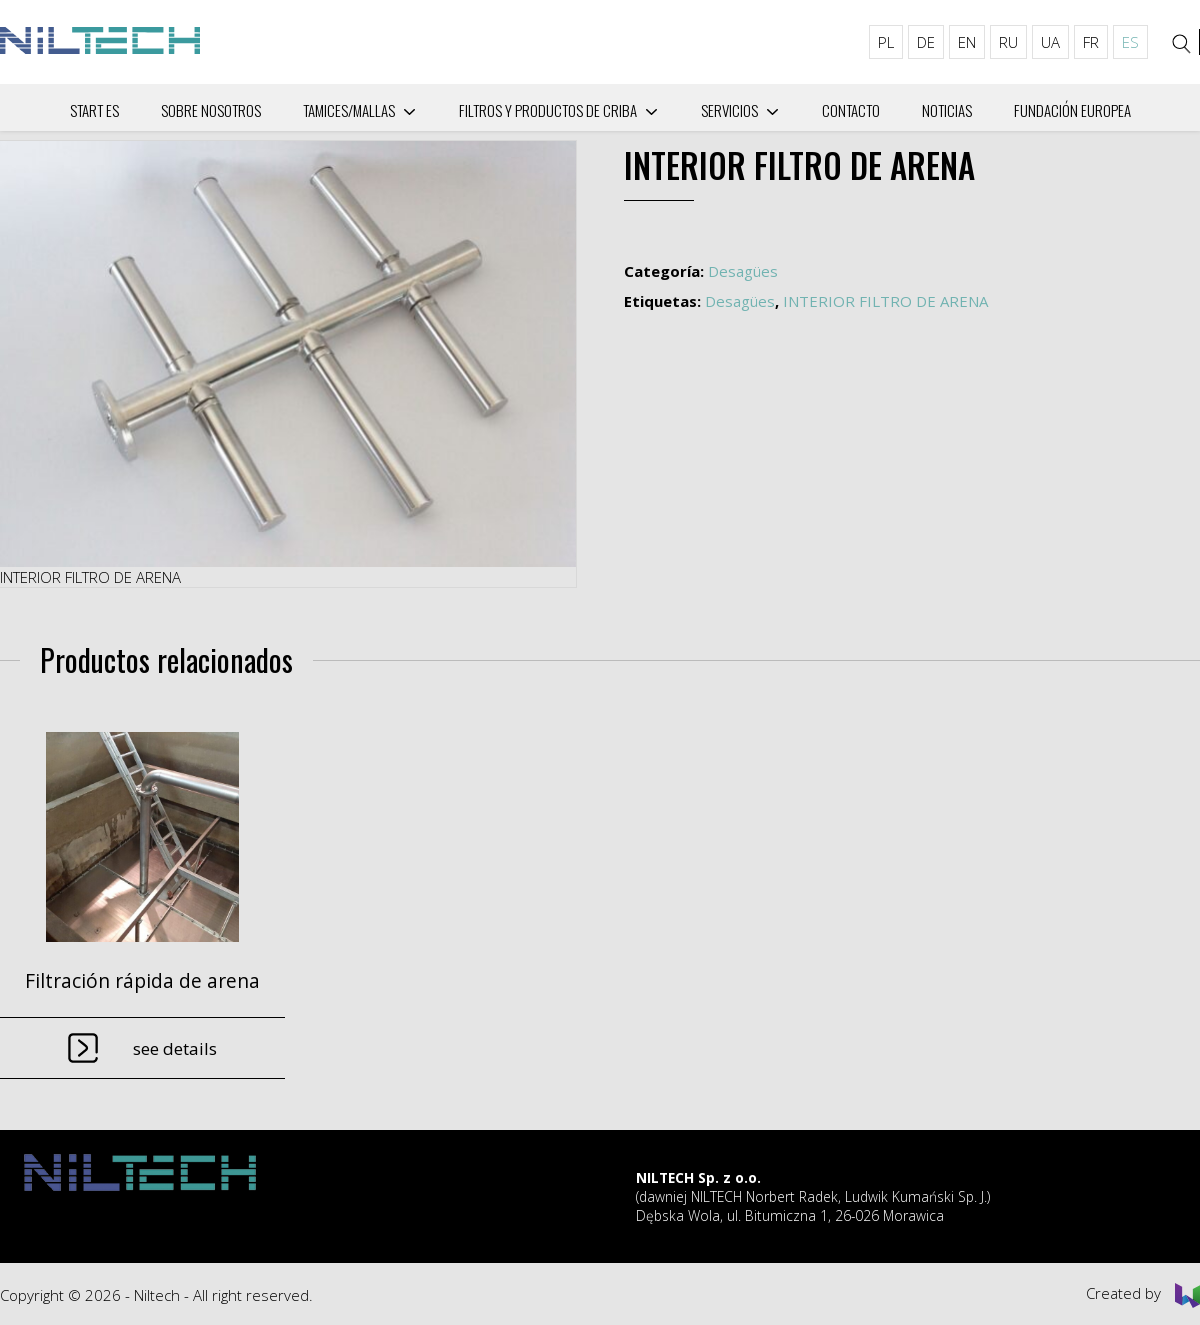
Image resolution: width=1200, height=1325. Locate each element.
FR (1091, 42)
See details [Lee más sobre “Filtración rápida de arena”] (175, 1048)
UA (1050, 42)
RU (1008, 42)
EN (967, 42)
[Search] (1182, 44)
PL (886, 42)
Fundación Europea (1072, 110)
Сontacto (851, 110)
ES (1130, 42)
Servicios (729, 110)
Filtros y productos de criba (548, 110)
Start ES (94, 110)
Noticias (947, 110)
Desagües (743, 271)
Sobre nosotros (211, 110)
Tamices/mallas (349, 110)
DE (926, 42)
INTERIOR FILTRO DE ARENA (885, 301)
